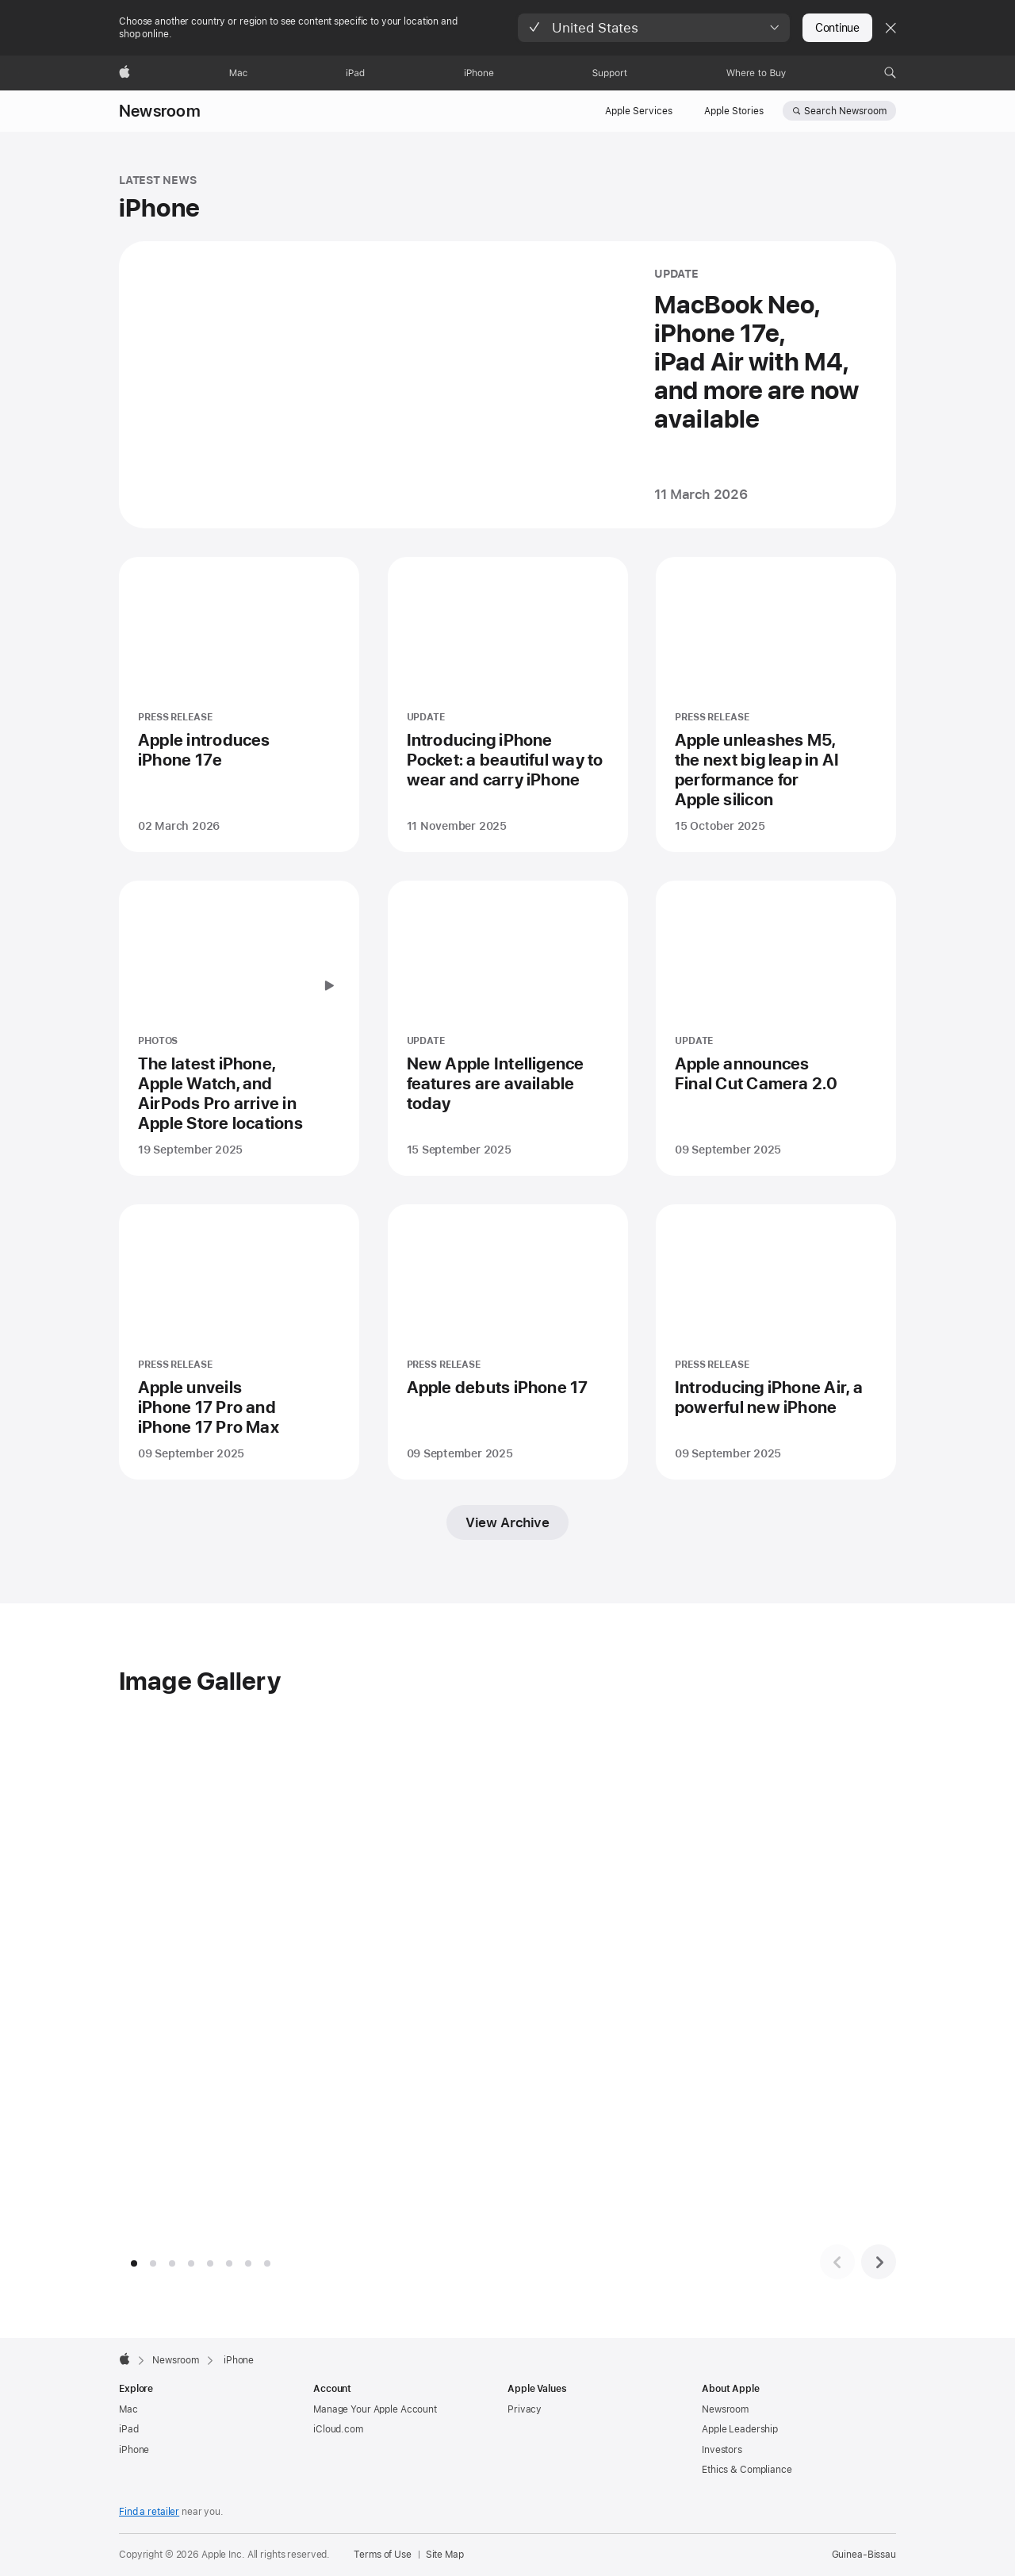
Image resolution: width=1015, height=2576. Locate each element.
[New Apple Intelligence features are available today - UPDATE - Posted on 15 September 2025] (508, 1028)
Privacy (525, 2409)
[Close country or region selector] (890, 28)
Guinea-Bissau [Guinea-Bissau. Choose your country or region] (864, 2554)
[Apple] (124, 73)
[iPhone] (479, 73)
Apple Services (638, 111)
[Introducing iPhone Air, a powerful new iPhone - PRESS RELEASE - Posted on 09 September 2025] (776, 1342)
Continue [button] (837, 27)
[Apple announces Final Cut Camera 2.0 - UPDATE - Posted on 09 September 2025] (776, 1028)
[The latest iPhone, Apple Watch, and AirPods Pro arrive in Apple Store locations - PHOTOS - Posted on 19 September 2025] (239, 1028)
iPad (129, 2429)
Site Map (445, 2554)
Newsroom (160, 111)
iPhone (134, 2449)
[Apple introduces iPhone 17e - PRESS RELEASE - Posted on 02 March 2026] (239, 704)
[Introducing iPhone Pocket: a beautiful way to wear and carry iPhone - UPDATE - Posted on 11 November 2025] (508, 704)
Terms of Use (383, 2554)
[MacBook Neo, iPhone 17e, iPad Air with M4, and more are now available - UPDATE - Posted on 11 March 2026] (507, 384)
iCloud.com (338, 2429)
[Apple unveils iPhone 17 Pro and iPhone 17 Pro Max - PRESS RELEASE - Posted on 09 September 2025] (239, 1342)
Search (845, 111)
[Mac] (238, 73)
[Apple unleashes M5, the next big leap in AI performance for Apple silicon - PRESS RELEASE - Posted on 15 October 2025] (776, 704)
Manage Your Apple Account (375, 2409)
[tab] (134, 2263)
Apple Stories (734, 111)
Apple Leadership (740, 2429)
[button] (653, 27)
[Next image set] (878, 2261)
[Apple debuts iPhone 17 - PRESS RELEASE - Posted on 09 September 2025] (508, 1342)
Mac (128, 2409)
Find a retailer (149, 2511)
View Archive (507, 1522)
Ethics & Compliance (747, 2469)
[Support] (610, 73)
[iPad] (355, 73)
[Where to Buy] (756, 73)
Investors (722, 2449)
